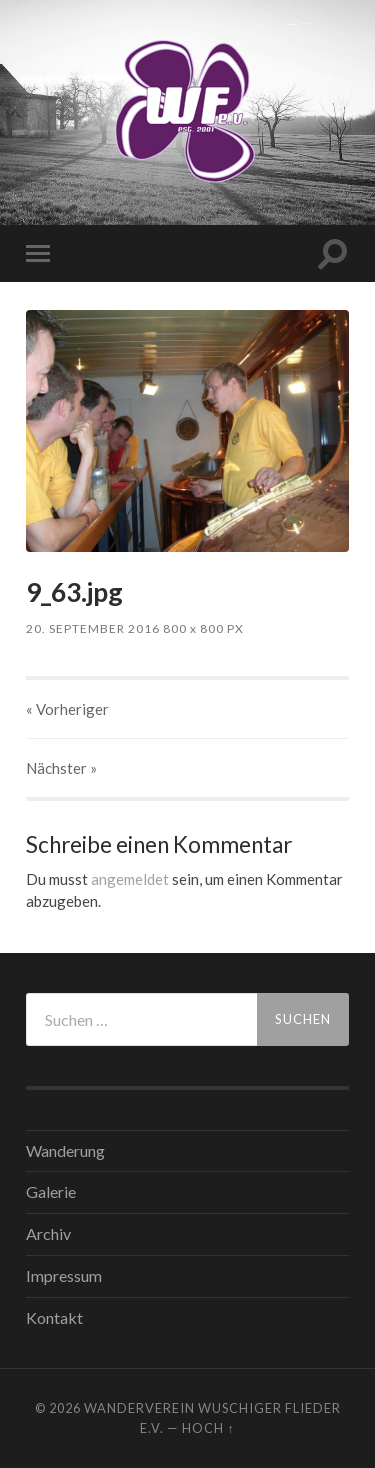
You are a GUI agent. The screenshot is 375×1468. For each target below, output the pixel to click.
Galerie (51, 1191)
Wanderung (65, 1150)
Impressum (64, 1275)
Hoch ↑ (208, 1428)
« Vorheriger (67, 709)
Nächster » (61, 768)
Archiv (48, 1233)
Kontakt (54, 1317)
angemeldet (130, 879)
